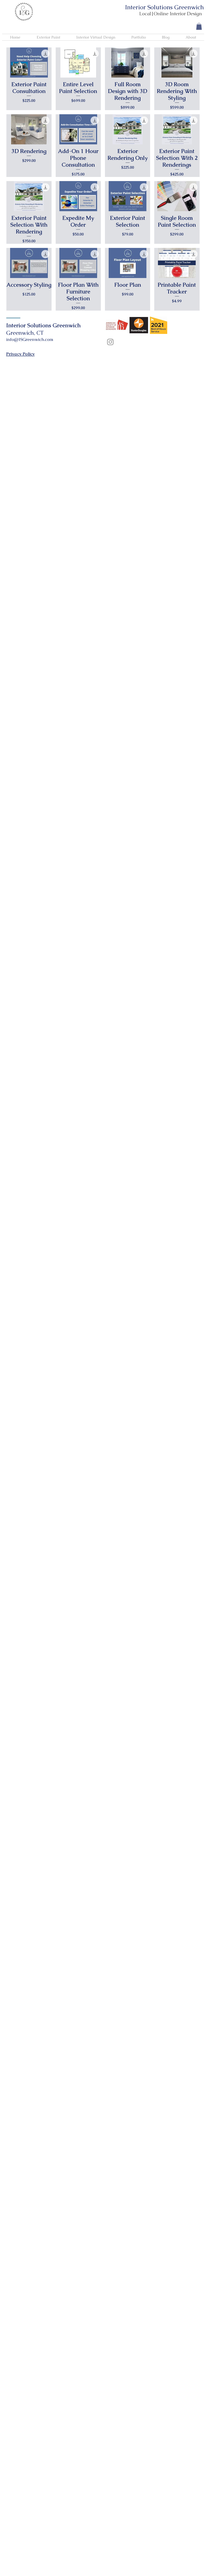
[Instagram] (110, 342)
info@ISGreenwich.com (29, 339)
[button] (199, 26)
